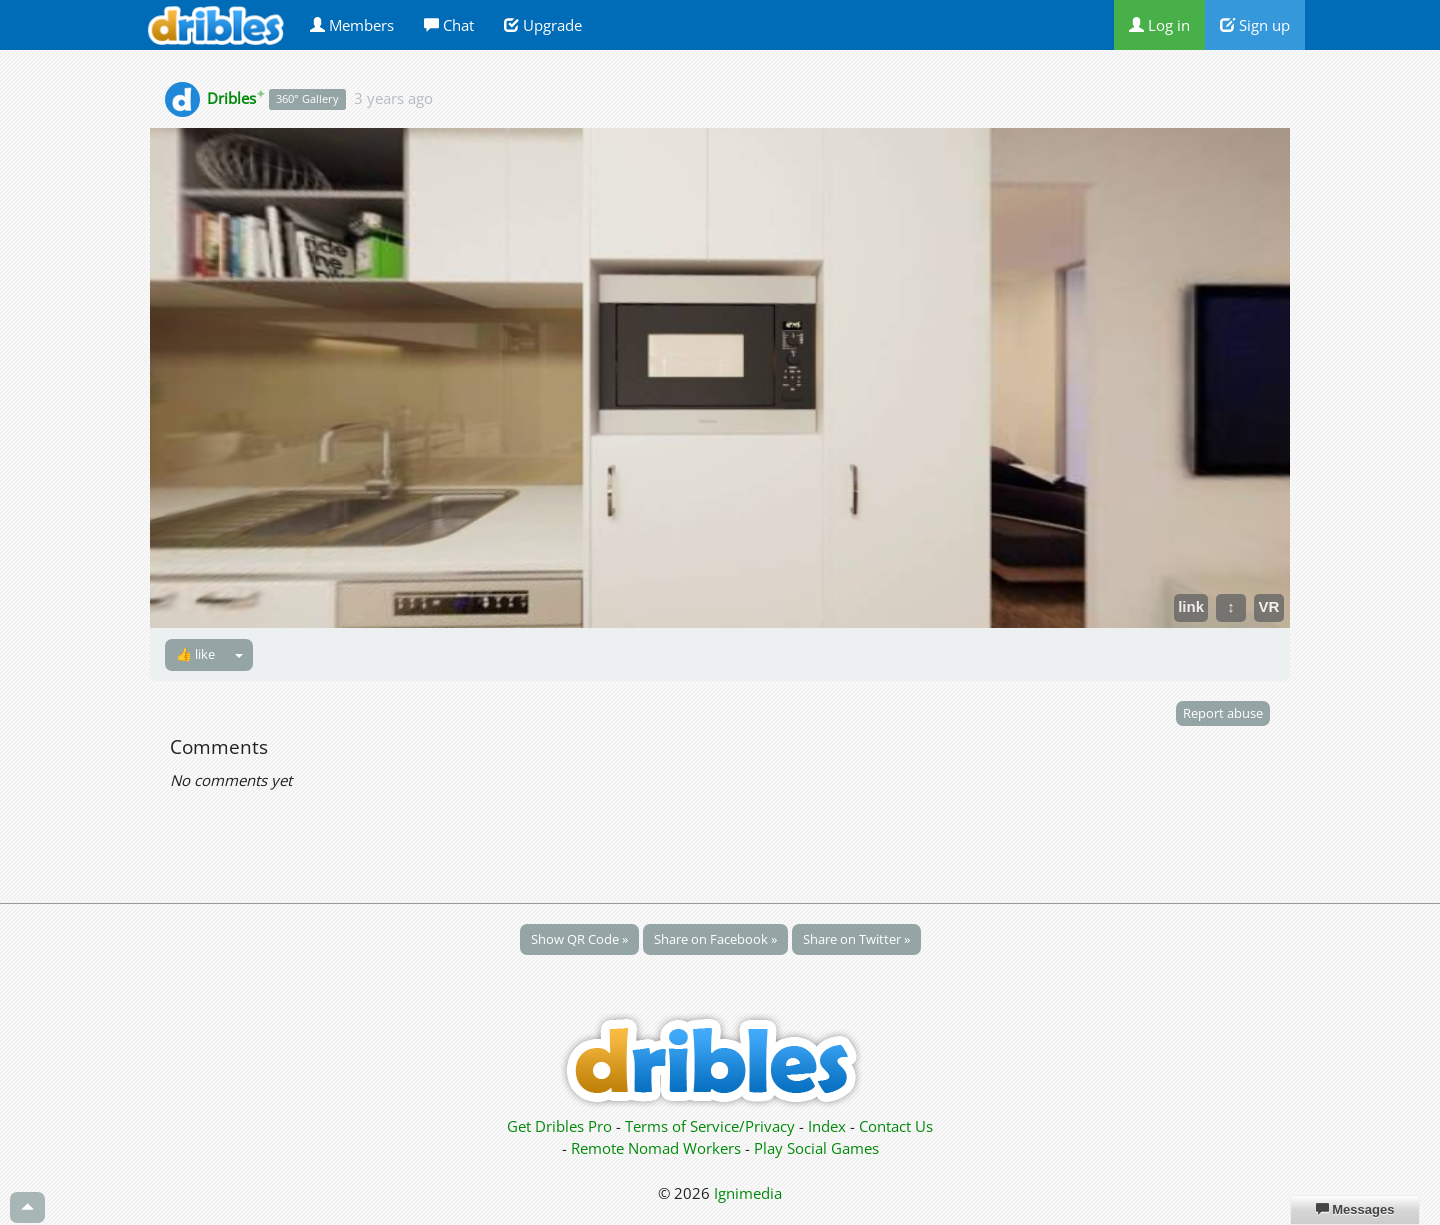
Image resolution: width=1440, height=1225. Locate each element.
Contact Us (896, 1126)
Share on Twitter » (856, 939)
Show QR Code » (579, 939)
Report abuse (1223, 713)
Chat (449, 25)
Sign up (1255, 25)
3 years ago (393, 98)
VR (1269, 606)
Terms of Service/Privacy (710, 1126)
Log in (1159, 25)
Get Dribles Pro (561, 1126)
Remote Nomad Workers (658, 1148)
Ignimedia (748, 1193)
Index (827, 1126)
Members (352, 25)
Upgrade (543, 25)
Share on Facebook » (715, 939)
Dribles (236, 98)
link (1191, 606)
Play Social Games (816, 1148)
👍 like (195, 654)
